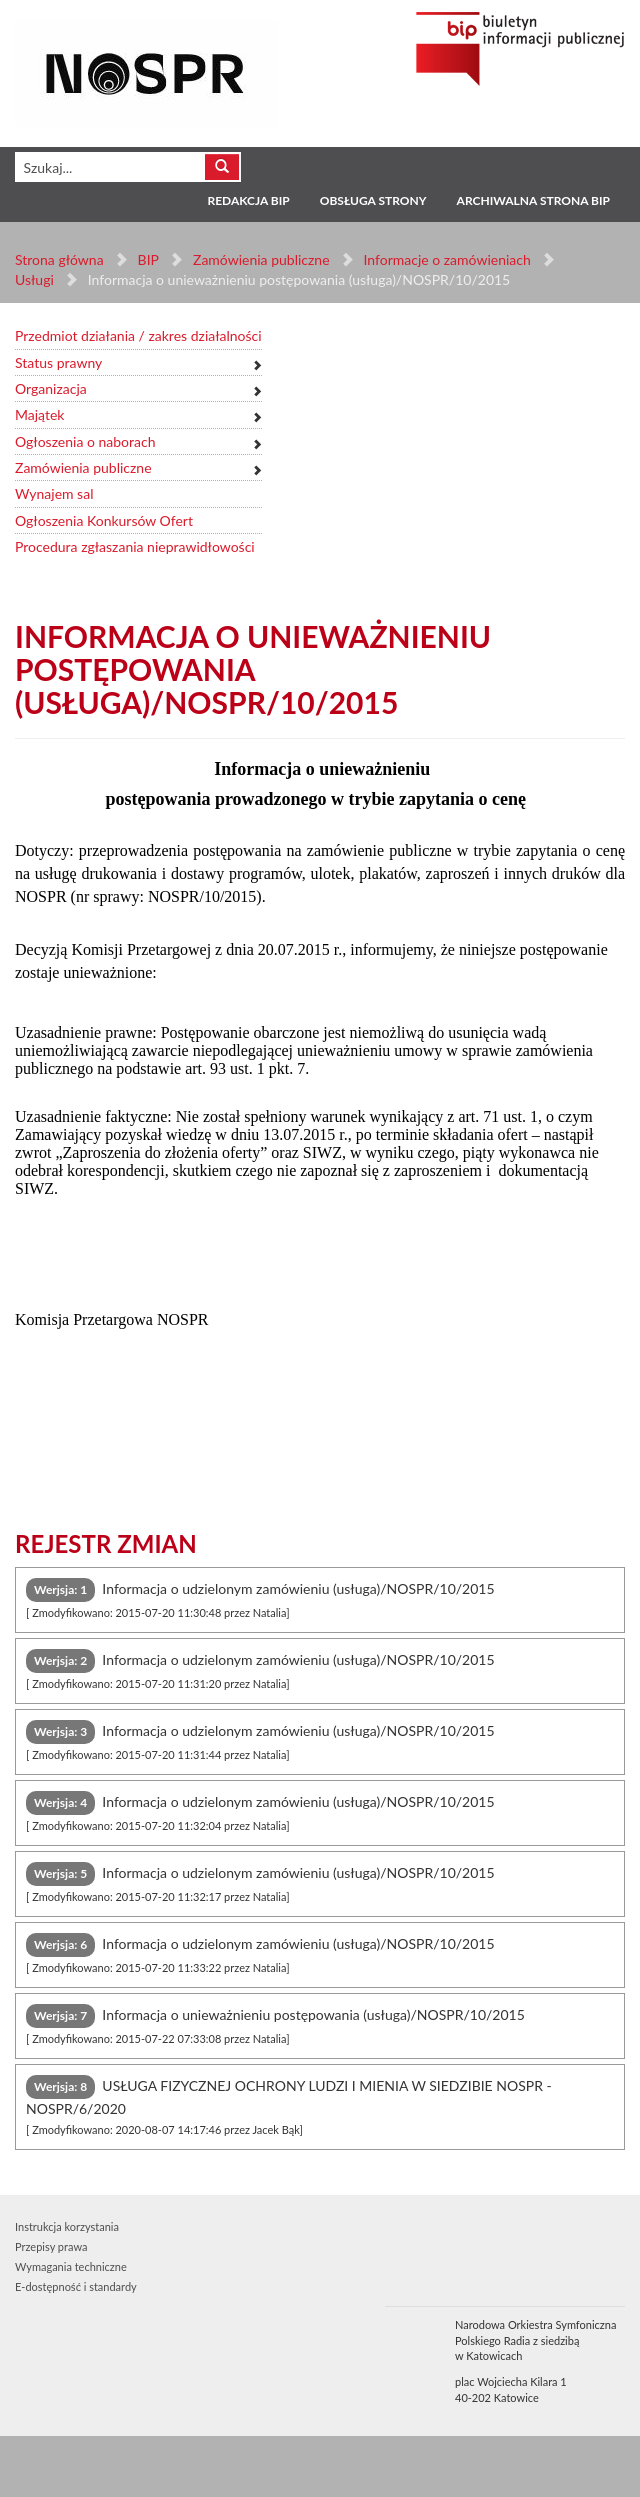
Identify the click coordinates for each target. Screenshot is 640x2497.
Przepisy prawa (51, 2246)
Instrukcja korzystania (67, 2226)
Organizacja (51, 388)
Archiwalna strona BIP (533, 200)
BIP (148, 259)
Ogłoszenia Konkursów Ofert (104, 520)
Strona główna (59, 259)
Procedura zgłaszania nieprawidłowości (135, 546)
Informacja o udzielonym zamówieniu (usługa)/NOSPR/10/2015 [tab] (260, 1598)
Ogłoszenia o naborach (85, 441)
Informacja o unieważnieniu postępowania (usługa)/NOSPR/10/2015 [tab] (275, 2024)
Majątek (39, 414)
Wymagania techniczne (71, 2266)
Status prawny (58, 362)
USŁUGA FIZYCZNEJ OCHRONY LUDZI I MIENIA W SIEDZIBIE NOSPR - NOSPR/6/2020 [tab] (289, 2105)
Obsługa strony (373, 200)
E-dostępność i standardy (76, 2286)
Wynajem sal (54, 493)
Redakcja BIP (248, 200)
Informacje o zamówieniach (446, 259)
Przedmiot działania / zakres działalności (138, 335)
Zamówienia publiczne (261, 259)
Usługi (34, 279)
